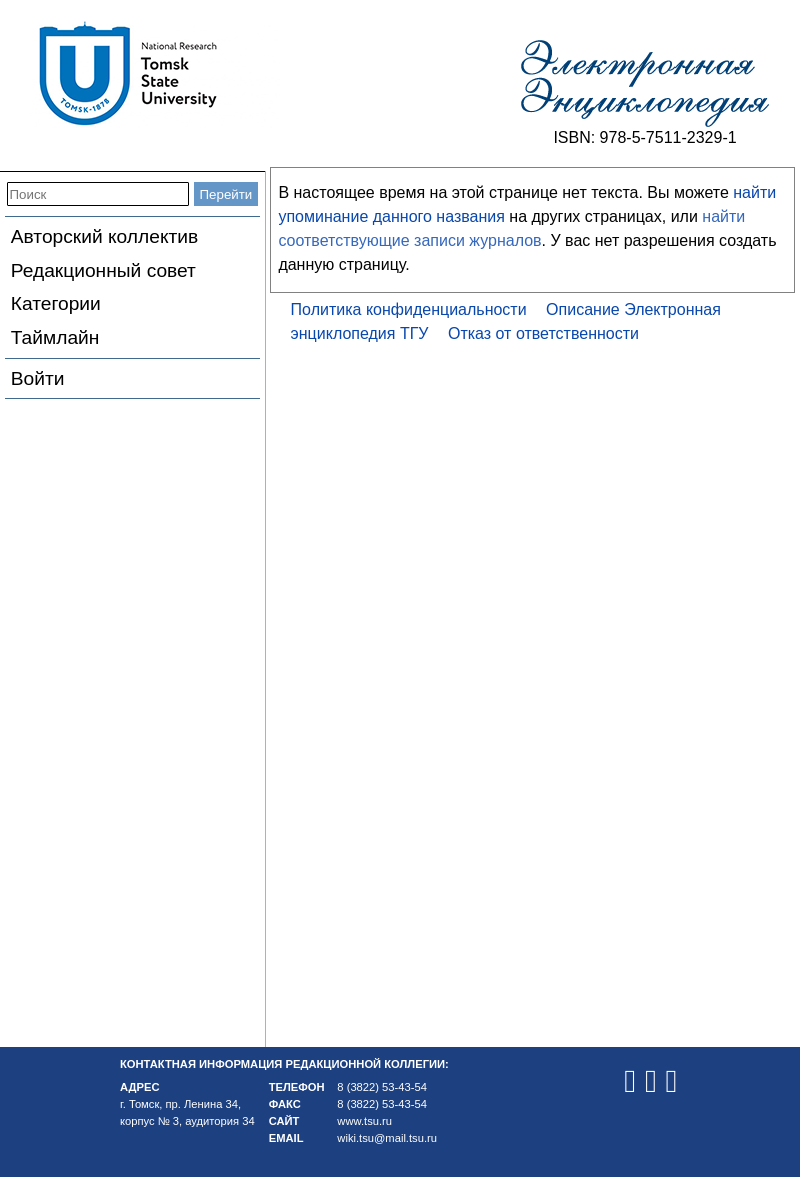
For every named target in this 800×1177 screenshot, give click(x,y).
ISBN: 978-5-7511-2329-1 (644, 137)
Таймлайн (55, 337)
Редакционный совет (103, 270)
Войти (38, 378)
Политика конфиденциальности (409, 309)
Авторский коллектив (104, 236)
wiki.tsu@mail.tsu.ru (387, 1138)
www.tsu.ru (364, 1121)
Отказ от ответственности (543, 333)
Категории (56, 303)
